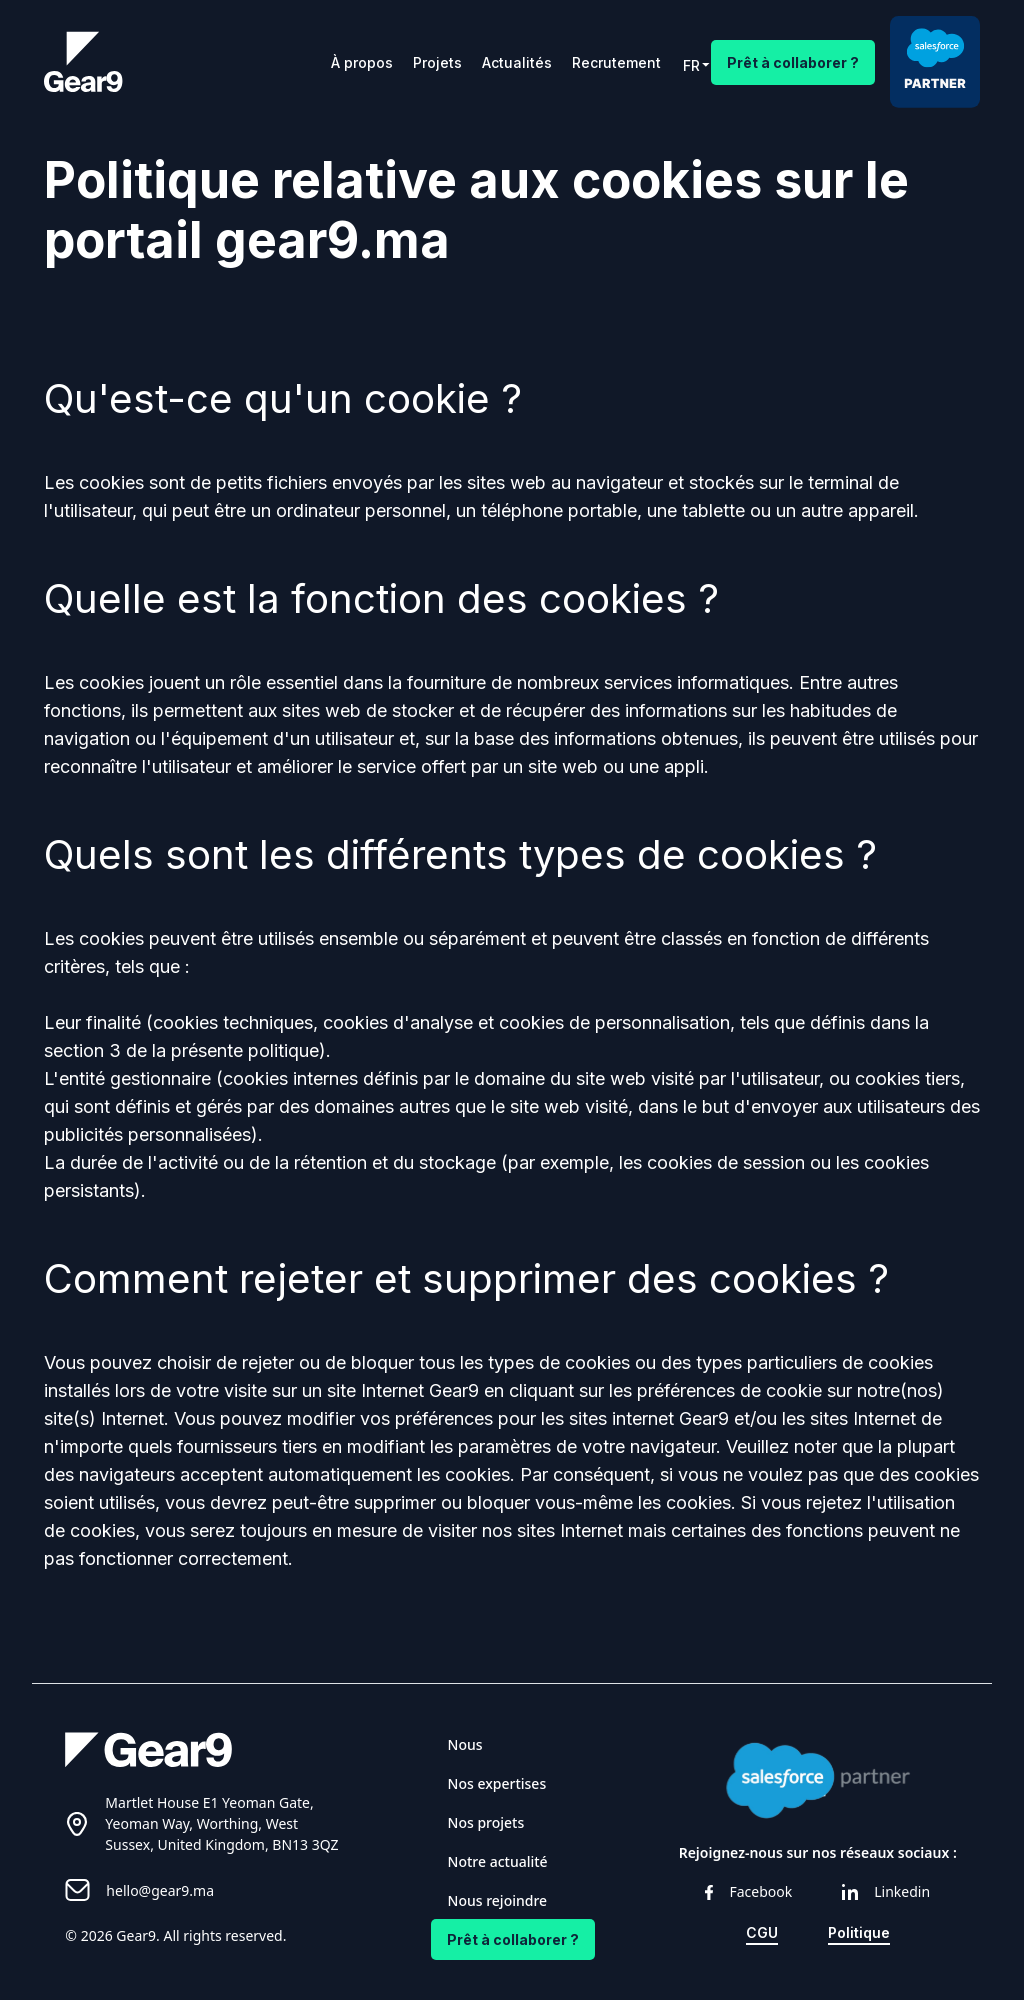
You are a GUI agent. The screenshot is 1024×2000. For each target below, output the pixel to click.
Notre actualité (498, 1861)
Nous (465, 1744)
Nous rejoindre (498, 1900)
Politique (859, 1932)
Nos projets (486, 1822)
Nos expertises (497, 1783)
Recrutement (616, 62)
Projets (437, 62)
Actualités (517, 62)
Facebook (748, 1891)
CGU (762, 1932)
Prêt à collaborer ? (793, 62)
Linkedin (886, 1891)
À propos (362, 62)
